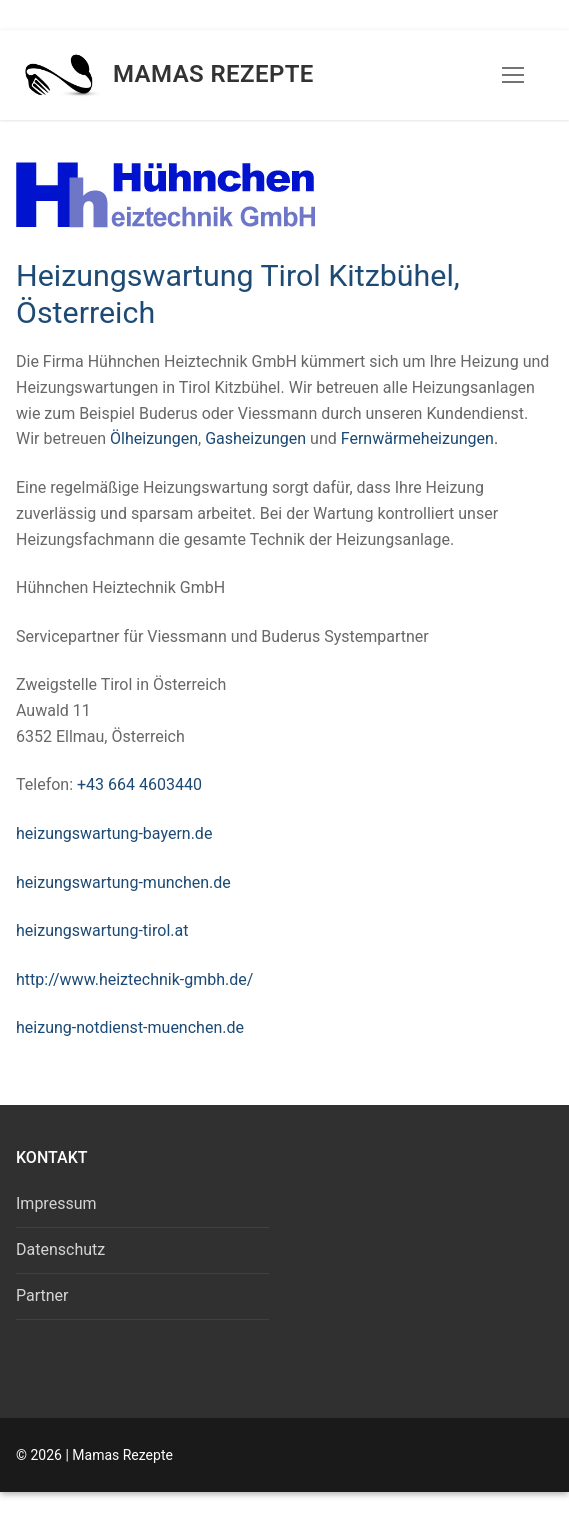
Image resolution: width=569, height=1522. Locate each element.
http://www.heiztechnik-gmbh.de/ (134, 979)
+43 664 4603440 (139, 784)
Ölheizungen (154, 438)
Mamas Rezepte (213, 74)
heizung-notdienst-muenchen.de (130, 1027)
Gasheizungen (257, 438)
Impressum (56, 1203)
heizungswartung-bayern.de (114, 833)
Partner (42, 1295)
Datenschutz (60, 1249)
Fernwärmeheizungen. (419, 438)
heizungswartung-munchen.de (123, 882)
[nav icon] (513, 75)
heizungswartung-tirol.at (102, 930)
